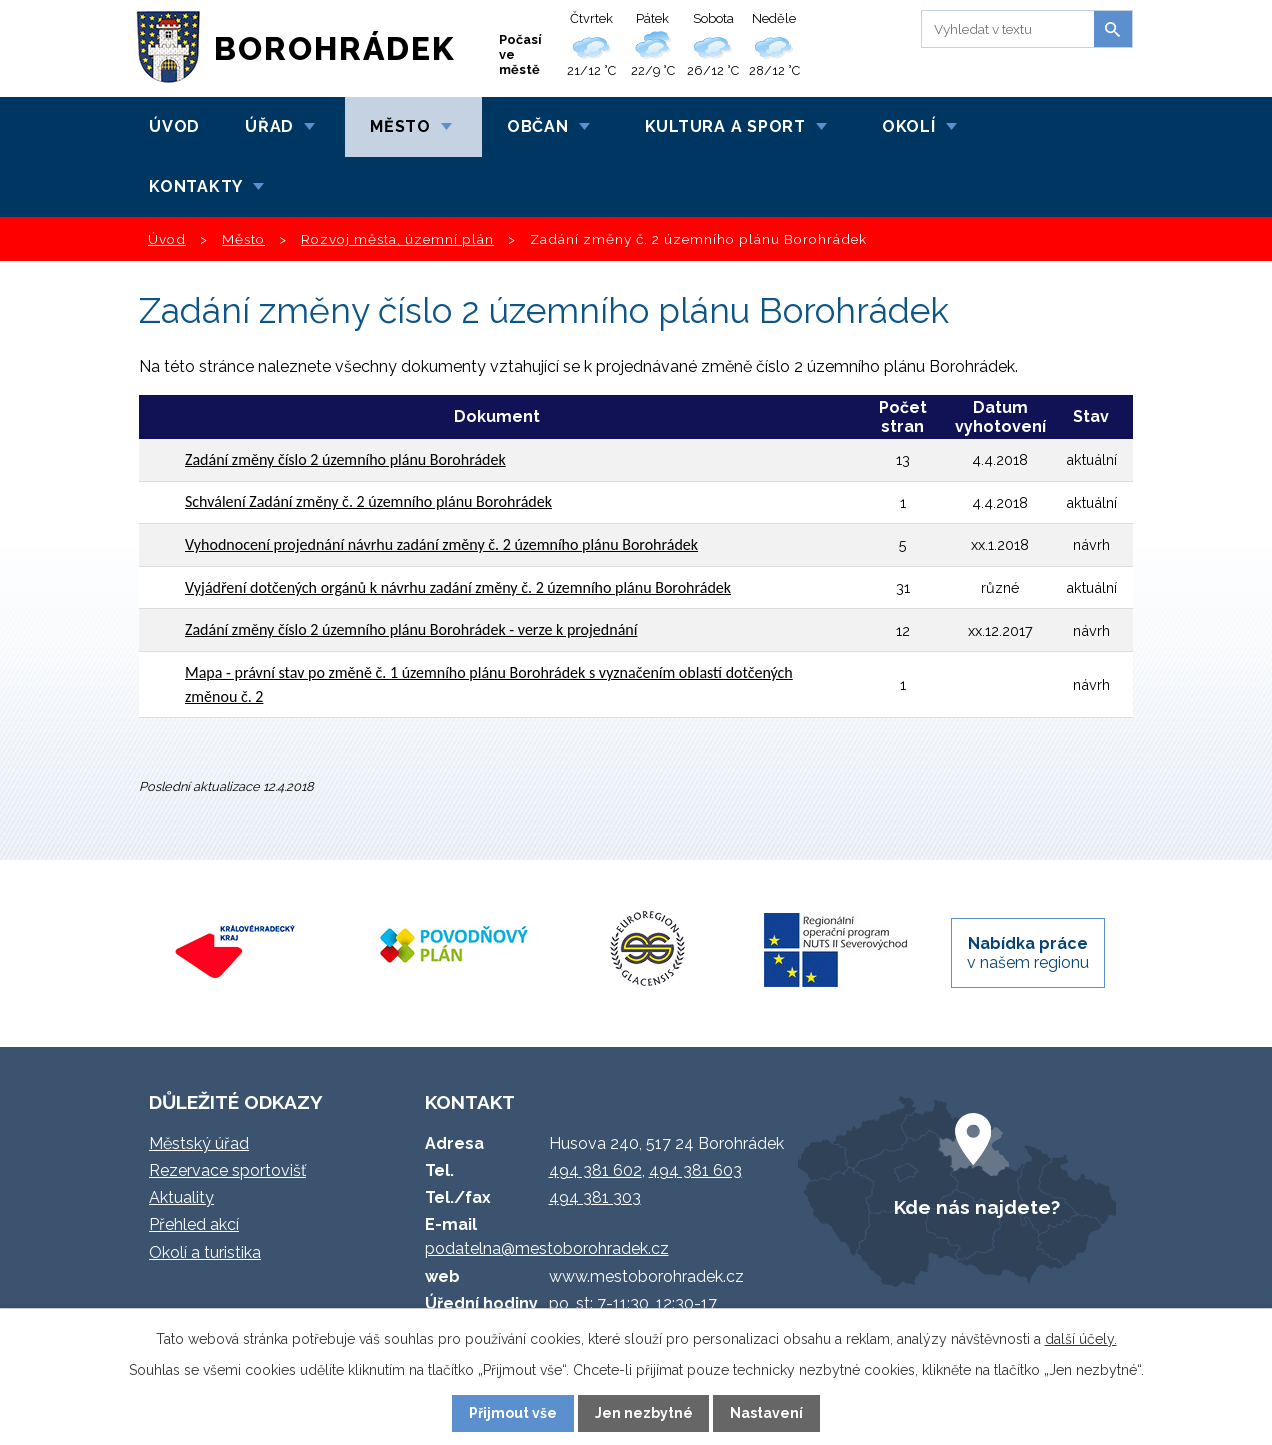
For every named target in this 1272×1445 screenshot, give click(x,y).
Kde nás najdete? (977, 1207)
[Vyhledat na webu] (1004, 29)
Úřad (269, 126)
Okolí (909, 126)
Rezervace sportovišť (227, 1170)
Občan (538, 126)
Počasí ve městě (520, 54)
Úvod (174, 126)
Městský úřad (199, 1143)
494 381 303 (595, 1197)
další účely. (1081, 1339)
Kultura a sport (725, 126)
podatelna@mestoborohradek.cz (547, 1248)
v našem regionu (1028, 953)
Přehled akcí (194, 1224)
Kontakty (196, 186)
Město (400, 126)
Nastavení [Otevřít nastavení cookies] (766, 1413)
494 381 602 (595, 1170)
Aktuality (181, 1197)
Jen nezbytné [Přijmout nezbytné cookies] (644, 1413)
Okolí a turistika (205, 1252)
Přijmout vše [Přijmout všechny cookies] (513, 1413)
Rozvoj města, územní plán (397, 239)
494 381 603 (695, 1170)
